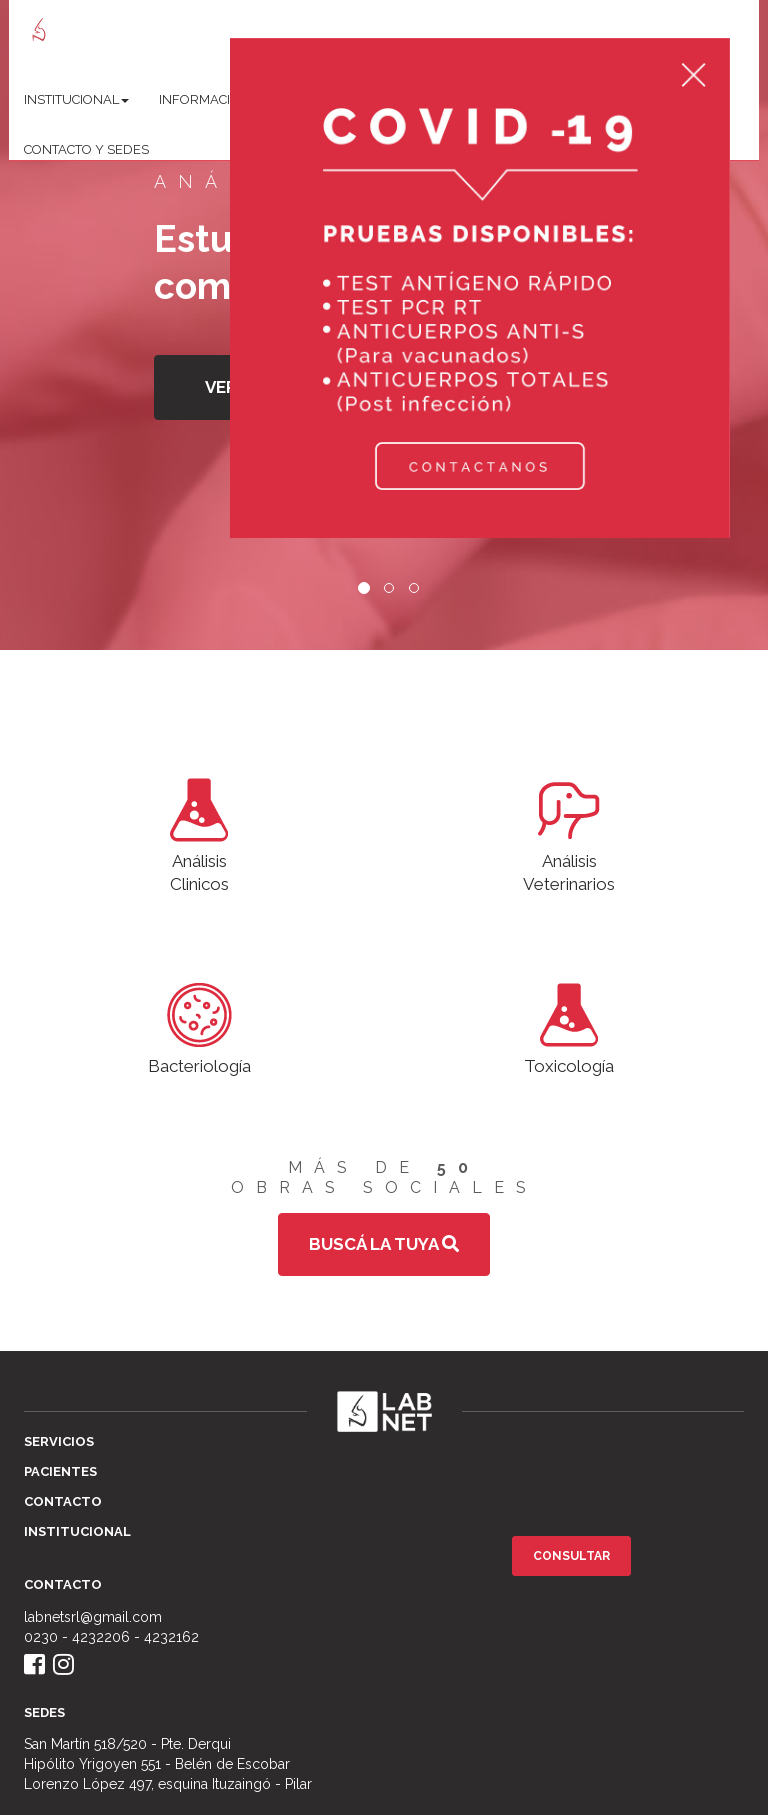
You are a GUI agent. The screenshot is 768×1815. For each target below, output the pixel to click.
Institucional (77, 1531)
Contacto (63, 1501)
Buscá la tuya (384, 1244)
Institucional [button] (76, 99)
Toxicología (569, 1025)
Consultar (571, 1556)
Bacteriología (199, 1025)
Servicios (59, 1441)
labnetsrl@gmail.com (93, 1617)
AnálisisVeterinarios (569, 832)
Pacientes (60, 1471)
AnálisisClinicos (199, 832)
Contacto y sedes (86, 149)
